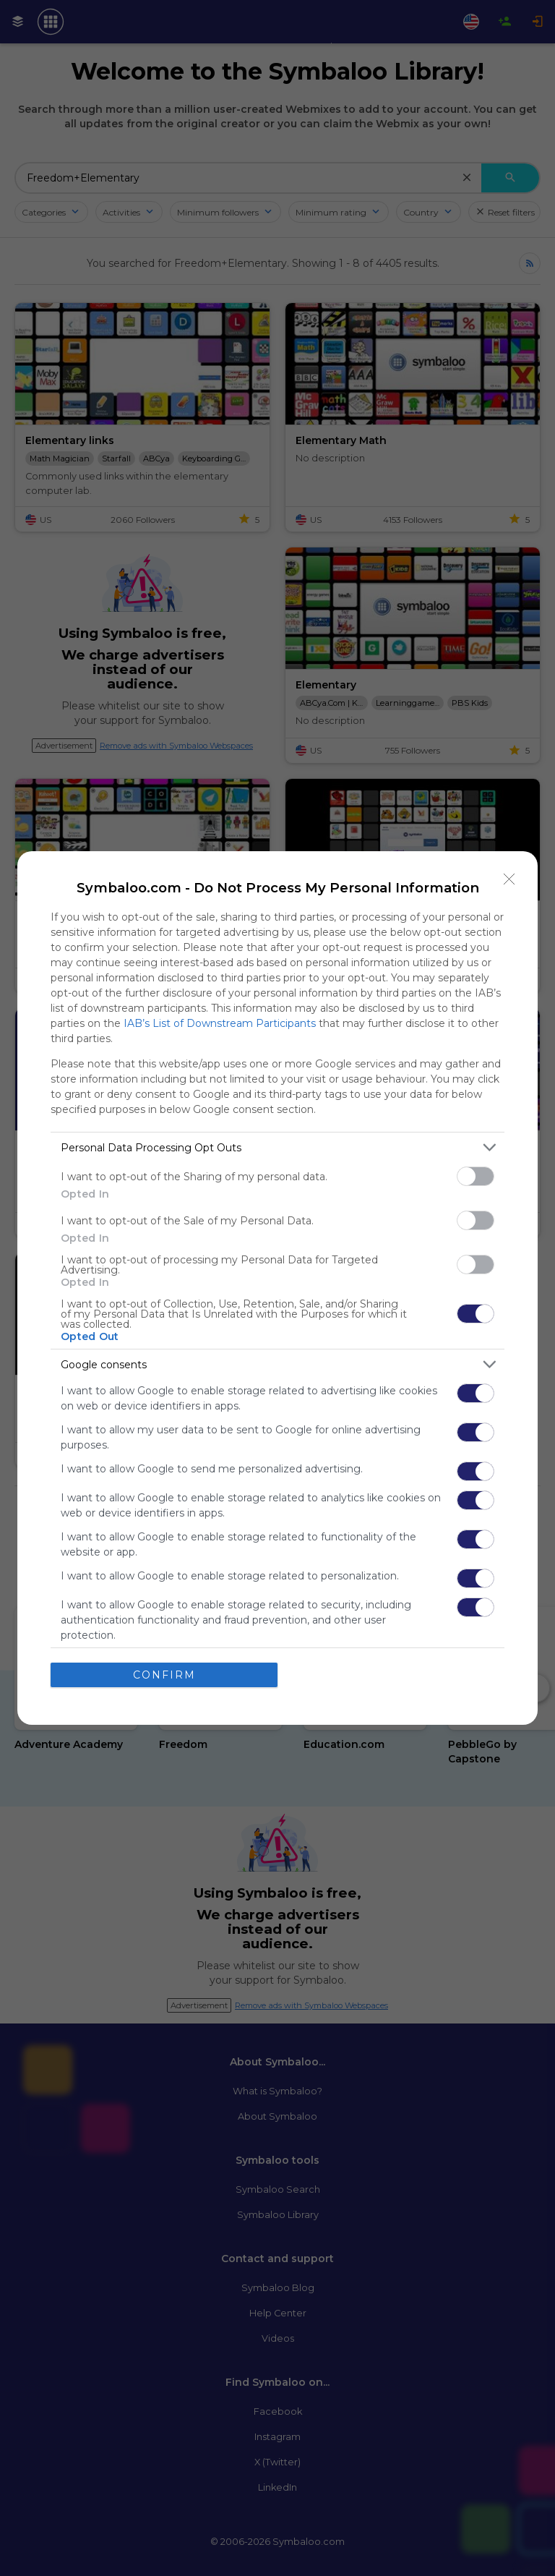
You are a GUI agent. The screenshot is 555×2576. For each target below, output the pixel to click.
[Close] (509, 879)
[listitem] (277, 1147)
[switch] (475, 1176)
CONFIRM (164, 1674)
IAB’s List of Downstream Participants (220, 1023)
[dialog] (277, 1288)
